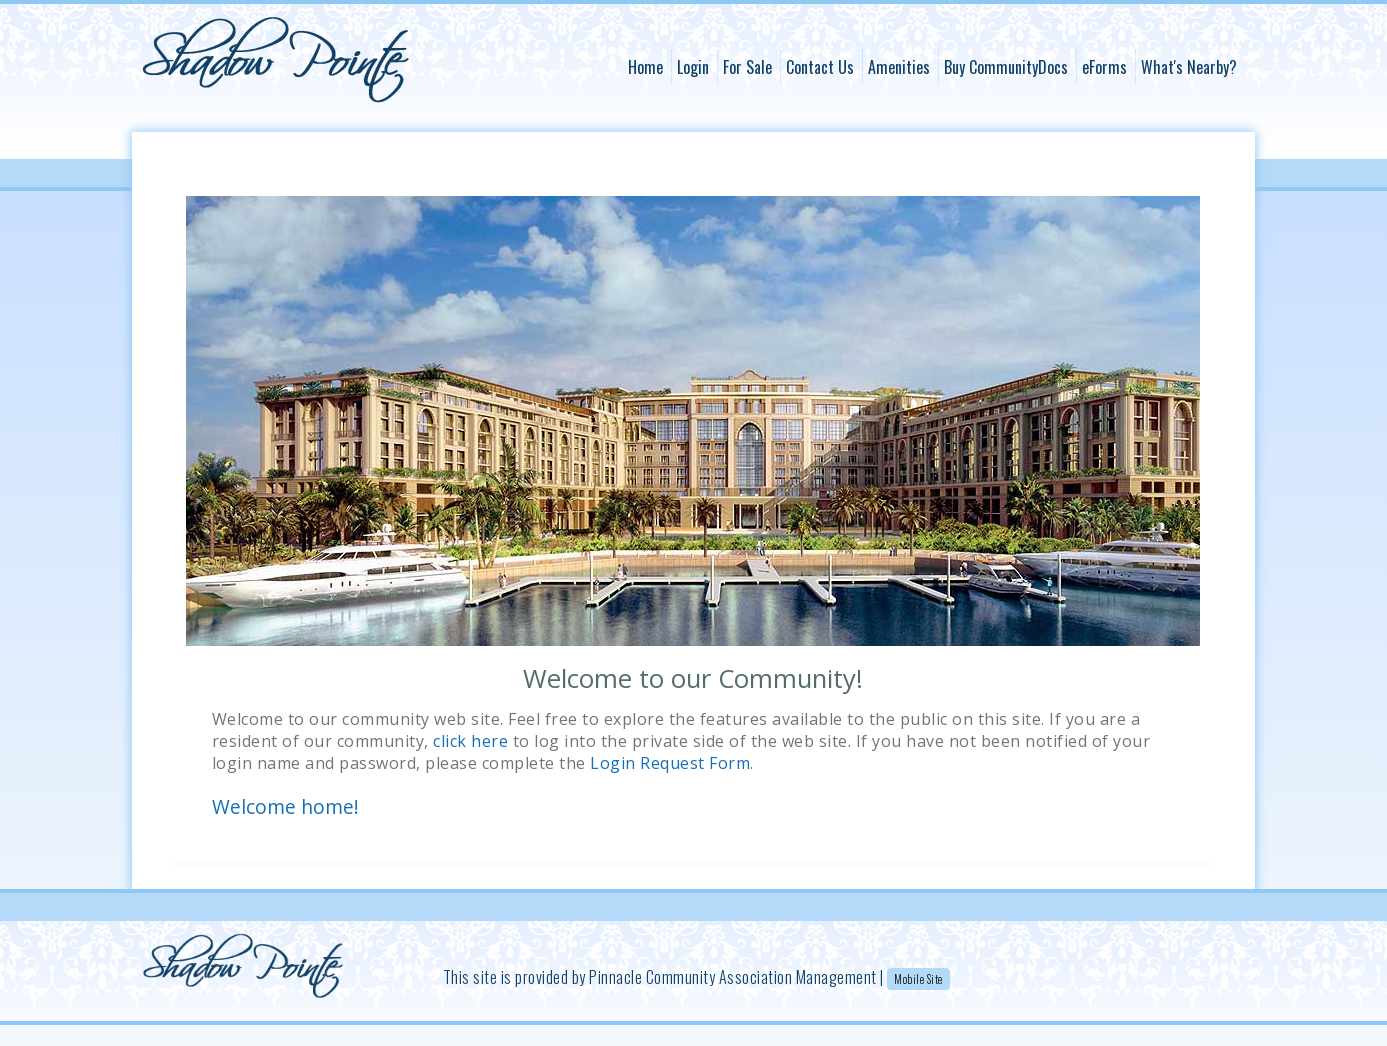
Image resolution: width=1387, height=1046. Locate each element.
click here (470, 741)
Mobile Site (918, 979)
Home (645, 67)
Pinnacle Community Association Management (733, 977)
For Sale (747, 67)
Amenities (899, 67)
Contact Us (820, 67)
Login (693, 67)
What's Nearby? (1189, 67)
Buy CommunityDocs (1006, 67)
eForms (1104, 67)
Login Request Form (670, 763)
